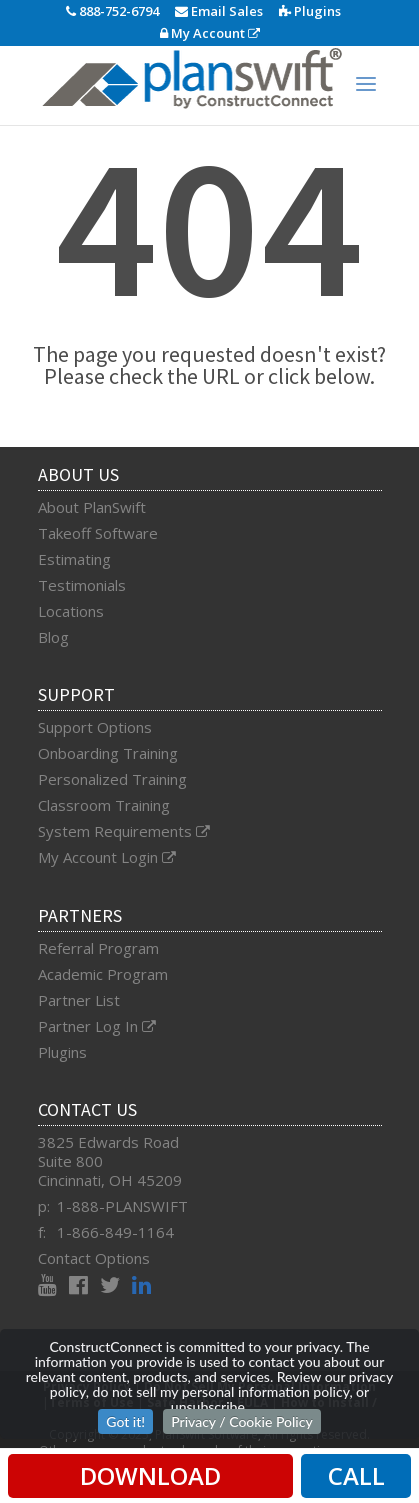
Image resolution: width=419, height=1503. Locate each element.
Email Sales (219, 11)
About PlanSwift (92, 507)
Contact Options (94, 1258)
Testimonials (82, 585)
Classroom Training (104, 805)
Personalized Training (112, 779)
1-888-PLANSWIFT (122, 1206)
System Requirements (124, 831)
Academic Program (103, 974)
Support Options (95, 727)
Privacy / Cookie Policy (242, 1421)
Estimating (74, 559)
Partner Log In (97, 1026)
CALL (356, 1475)
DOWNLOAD (150, 1475)
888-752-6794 (112, 11)
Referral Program (98, 948)
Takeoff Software (98, 533)
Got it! (125, 1421)
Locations (71, 611)
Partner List (79, 1000)
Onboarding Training (108, 753)
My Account (210, 33)
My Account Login (107, 857)
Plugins (310, 11)
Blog (53, 637)
